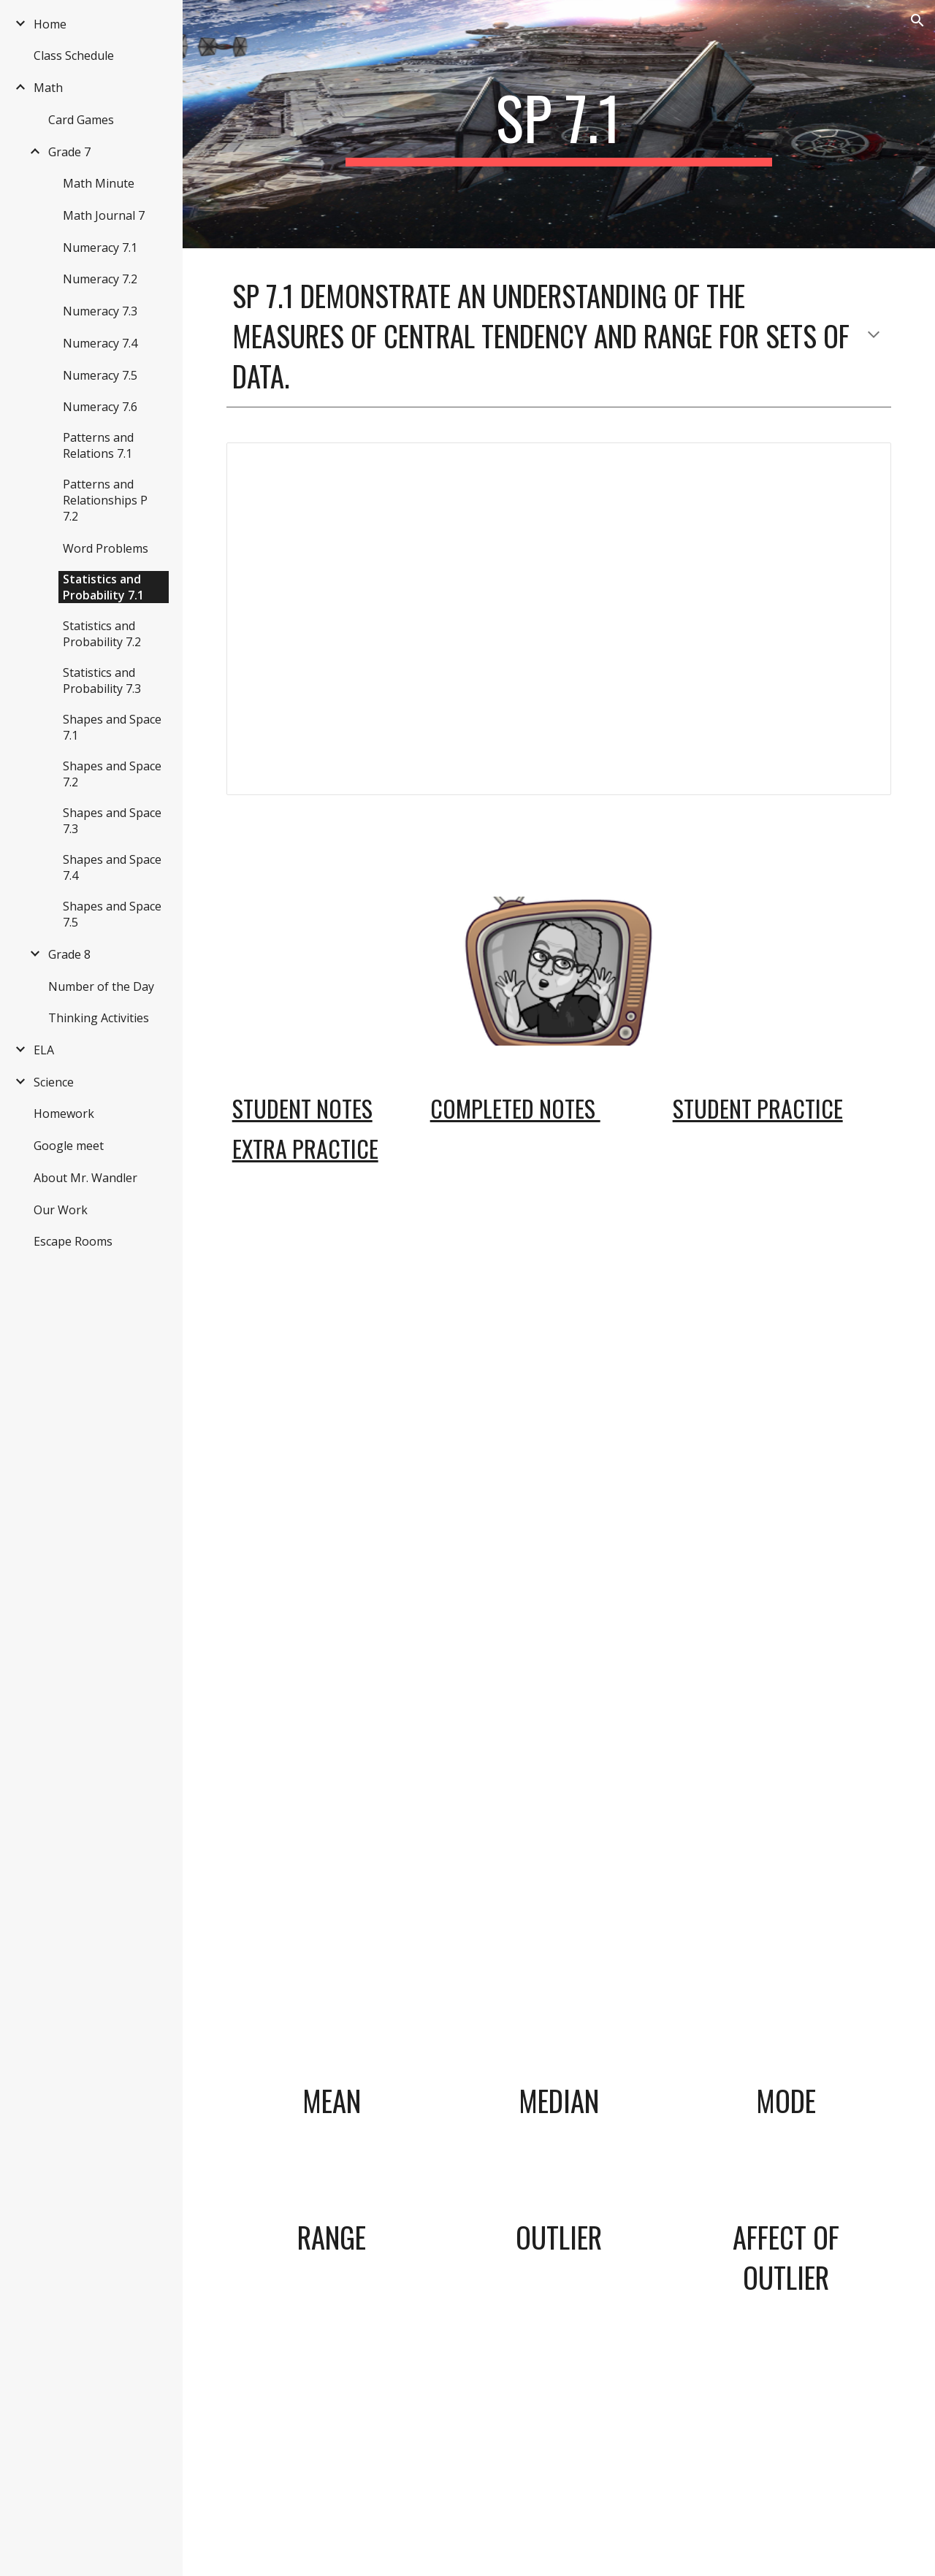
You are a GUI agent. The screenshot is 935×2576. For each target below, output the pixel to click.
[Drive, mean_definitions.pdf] (559, 1532)
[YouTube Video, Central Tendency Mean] (331, 1965)
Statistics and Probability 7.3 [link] (102, 680)
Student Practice (758, 1108)
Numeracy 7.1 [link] (100, 247)
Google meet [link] (69, 1146)
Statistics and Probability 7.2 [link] (102, 634)
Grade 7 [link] (69, 152)
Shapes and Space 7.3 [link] (112, 821)
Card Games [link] (81, 120)
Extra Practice (305, 1148)
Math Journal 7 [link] (104, 215)
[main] (558, 124)
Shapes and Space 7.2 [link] (112, 774)
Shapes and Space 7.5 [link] (112, 914)
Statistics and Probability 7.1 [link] (103, 587)
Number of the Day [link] (101, 986)
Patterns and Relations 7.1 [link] (98, 445)
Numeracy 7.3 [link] (100, 311)
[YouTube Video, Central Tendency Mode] (786, 1965)
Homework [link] (64, 1113)
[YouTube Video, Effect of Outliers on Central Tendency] (786, 2453)
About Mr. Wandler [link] (85, 1178)
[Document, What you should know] (559, 618)
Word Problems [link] (105, 548)
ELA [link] (44, 1050)
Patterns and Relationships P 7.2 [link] (105, 500)
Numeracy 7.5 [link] (100, 375)
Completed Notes (515, 1108)
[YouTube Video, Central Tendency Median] (559, 1965)
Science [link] (54, 1082)
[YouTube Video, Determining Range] (331, 2413)
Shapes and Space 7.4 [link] (112, 867)
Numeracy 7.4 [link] (100, 343)
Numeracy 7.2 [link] (100, 279)
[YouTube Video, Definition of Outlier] (559, 2413)
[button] (917, 20)
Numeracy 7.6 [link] (100, 407)
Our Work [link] (61, 1210)
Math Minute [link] (98, 183)
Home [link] (50, 24)
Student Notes (302, 1108)
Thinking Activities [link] (98, 1018)
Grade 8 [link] (69, 954)
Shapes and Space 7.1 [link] (112, 727)
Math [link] (48, 88)
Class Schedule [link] (74, 55)
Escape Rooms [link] (73, 1241)
